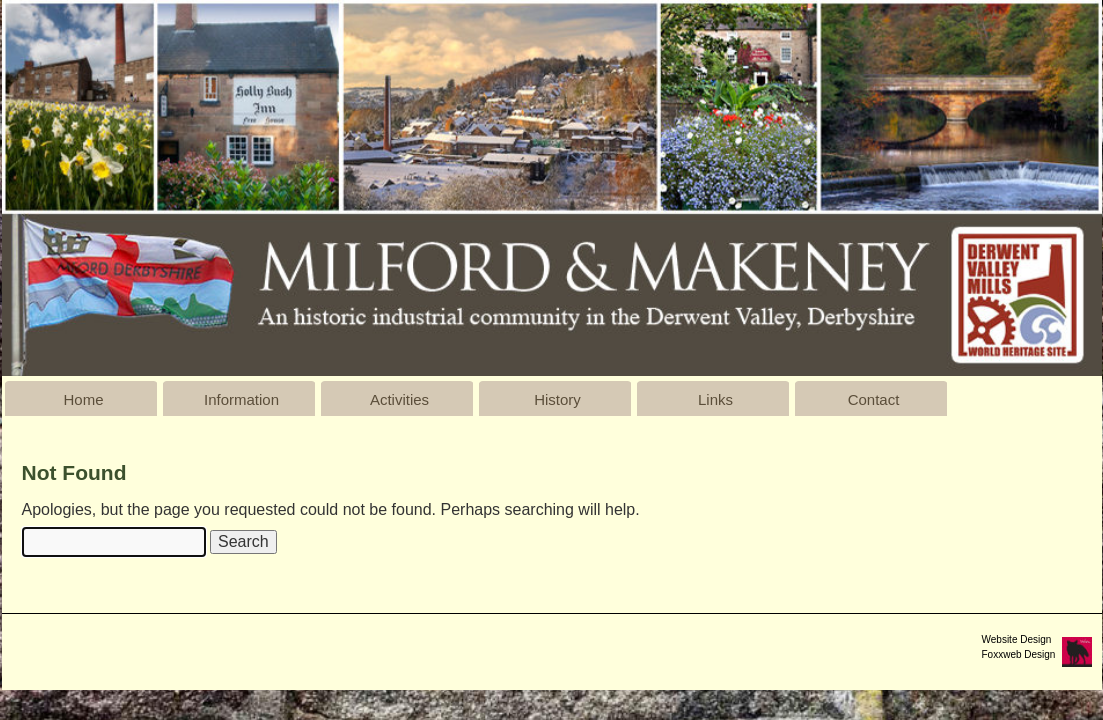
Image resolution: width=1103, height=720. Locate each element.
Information (241, 399)
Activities (399, 399)
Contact (874, 399)
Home (83, 399)
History (557, 399)
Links (715, 399)
